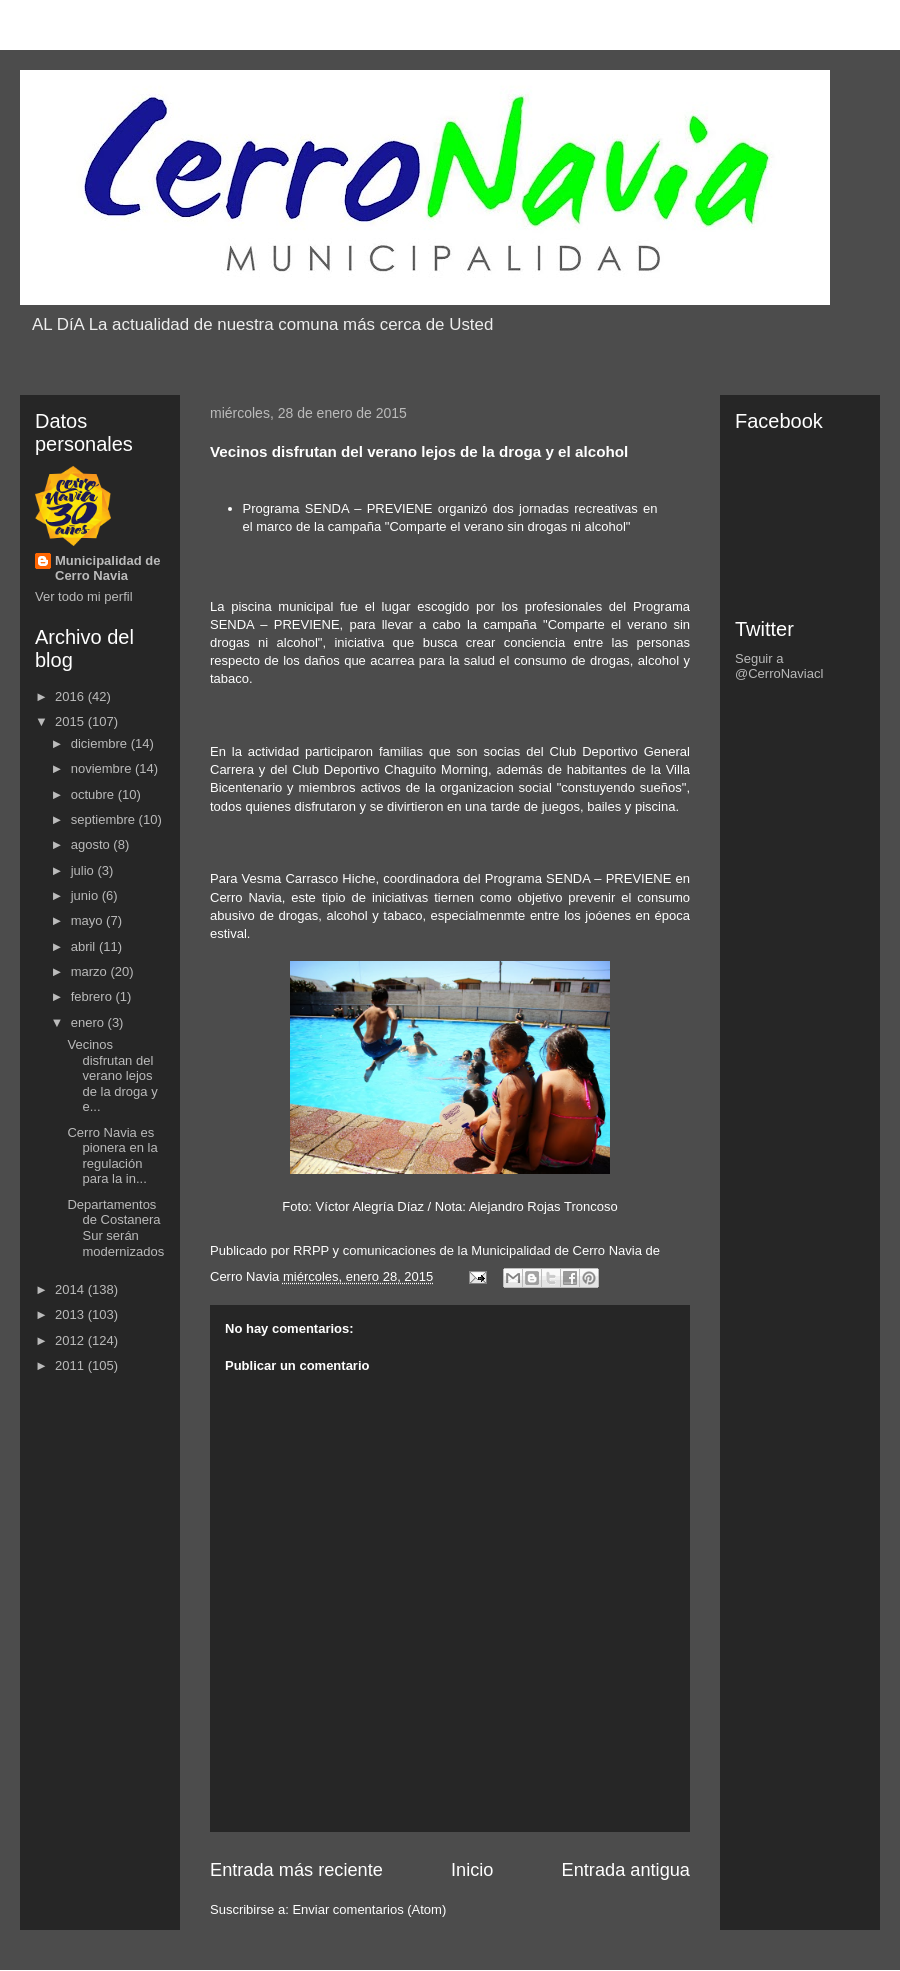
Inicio (472, 1870)
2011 (71, 1365)
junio (86, 895)
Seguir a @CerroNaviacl (779, 666)
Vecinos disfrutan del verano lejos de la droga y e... (112, 1075)
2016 (71, 696)
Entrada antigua (626, 1870)
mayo (88, 920)
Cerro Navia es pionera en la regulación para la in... (112, 1156)
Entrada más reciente (296, 1870)
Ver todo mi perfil (84, 596)
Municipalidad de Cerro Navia (107, 568)
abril (85, 946)
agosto (92, 844)
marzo (91, 971)
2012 (71, 1340)
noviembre (103, 768)
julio (84, 870)
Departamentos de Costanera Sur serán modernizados (115, 1228)
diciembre (101, 743)
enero (89, 1022)
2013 (71, 1314)
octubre (94, 794)
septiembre (105, 819)
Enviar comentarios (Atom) (369, 1909)
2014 (71, 1289)
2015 (71, 721)
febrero (93, 996)
